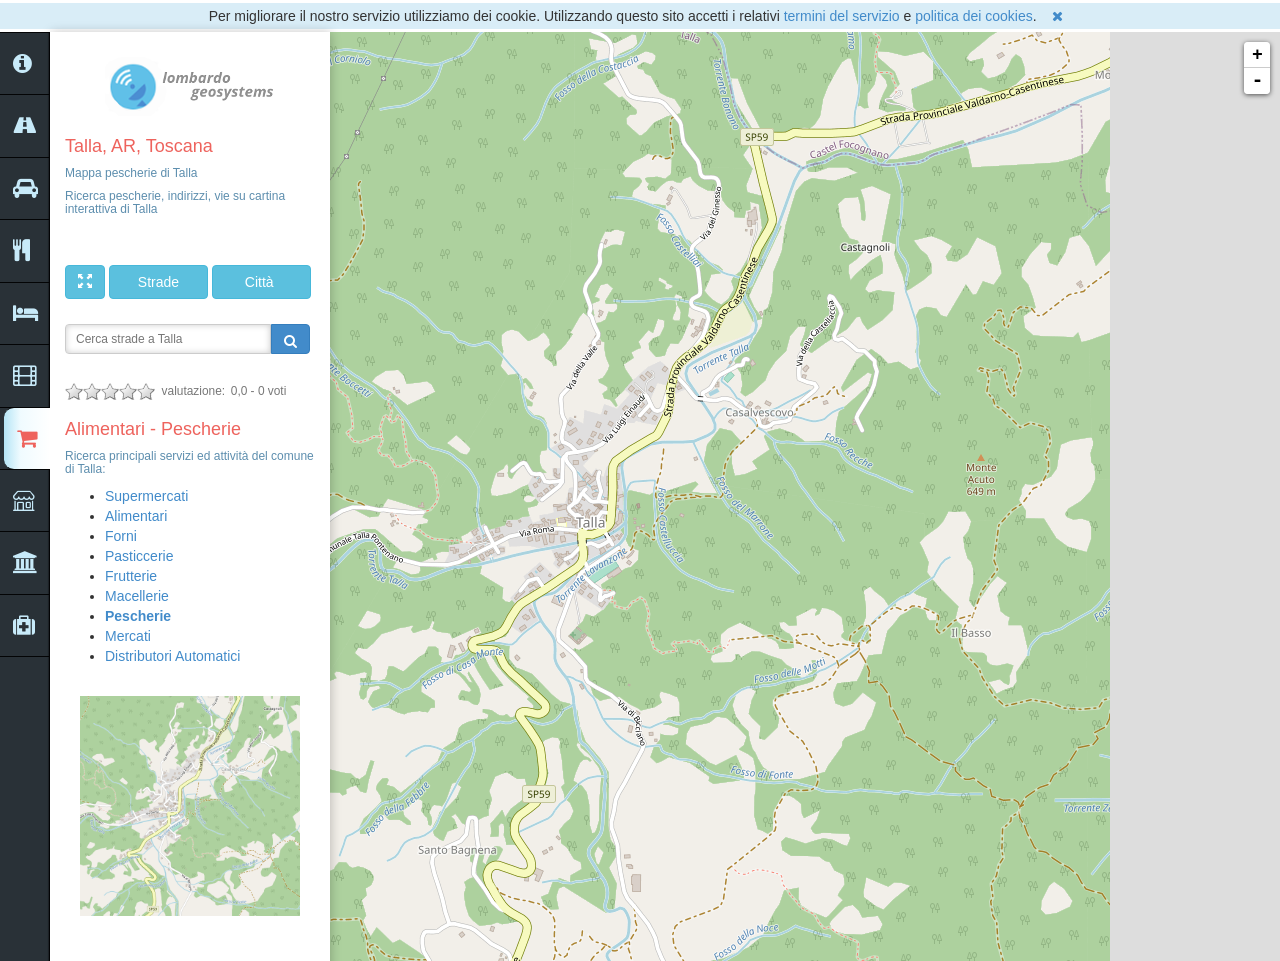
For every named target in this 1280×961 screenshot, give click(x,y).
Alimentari (136, 516)
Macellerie (137, 596)
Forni (121, 536)
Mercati (128, 636)
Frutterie (131, 576)
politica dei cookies (974, 16)
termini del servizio (842, 16)
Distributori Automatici (172, 656)
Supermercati (146, 496)
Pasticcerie (139, 556)
